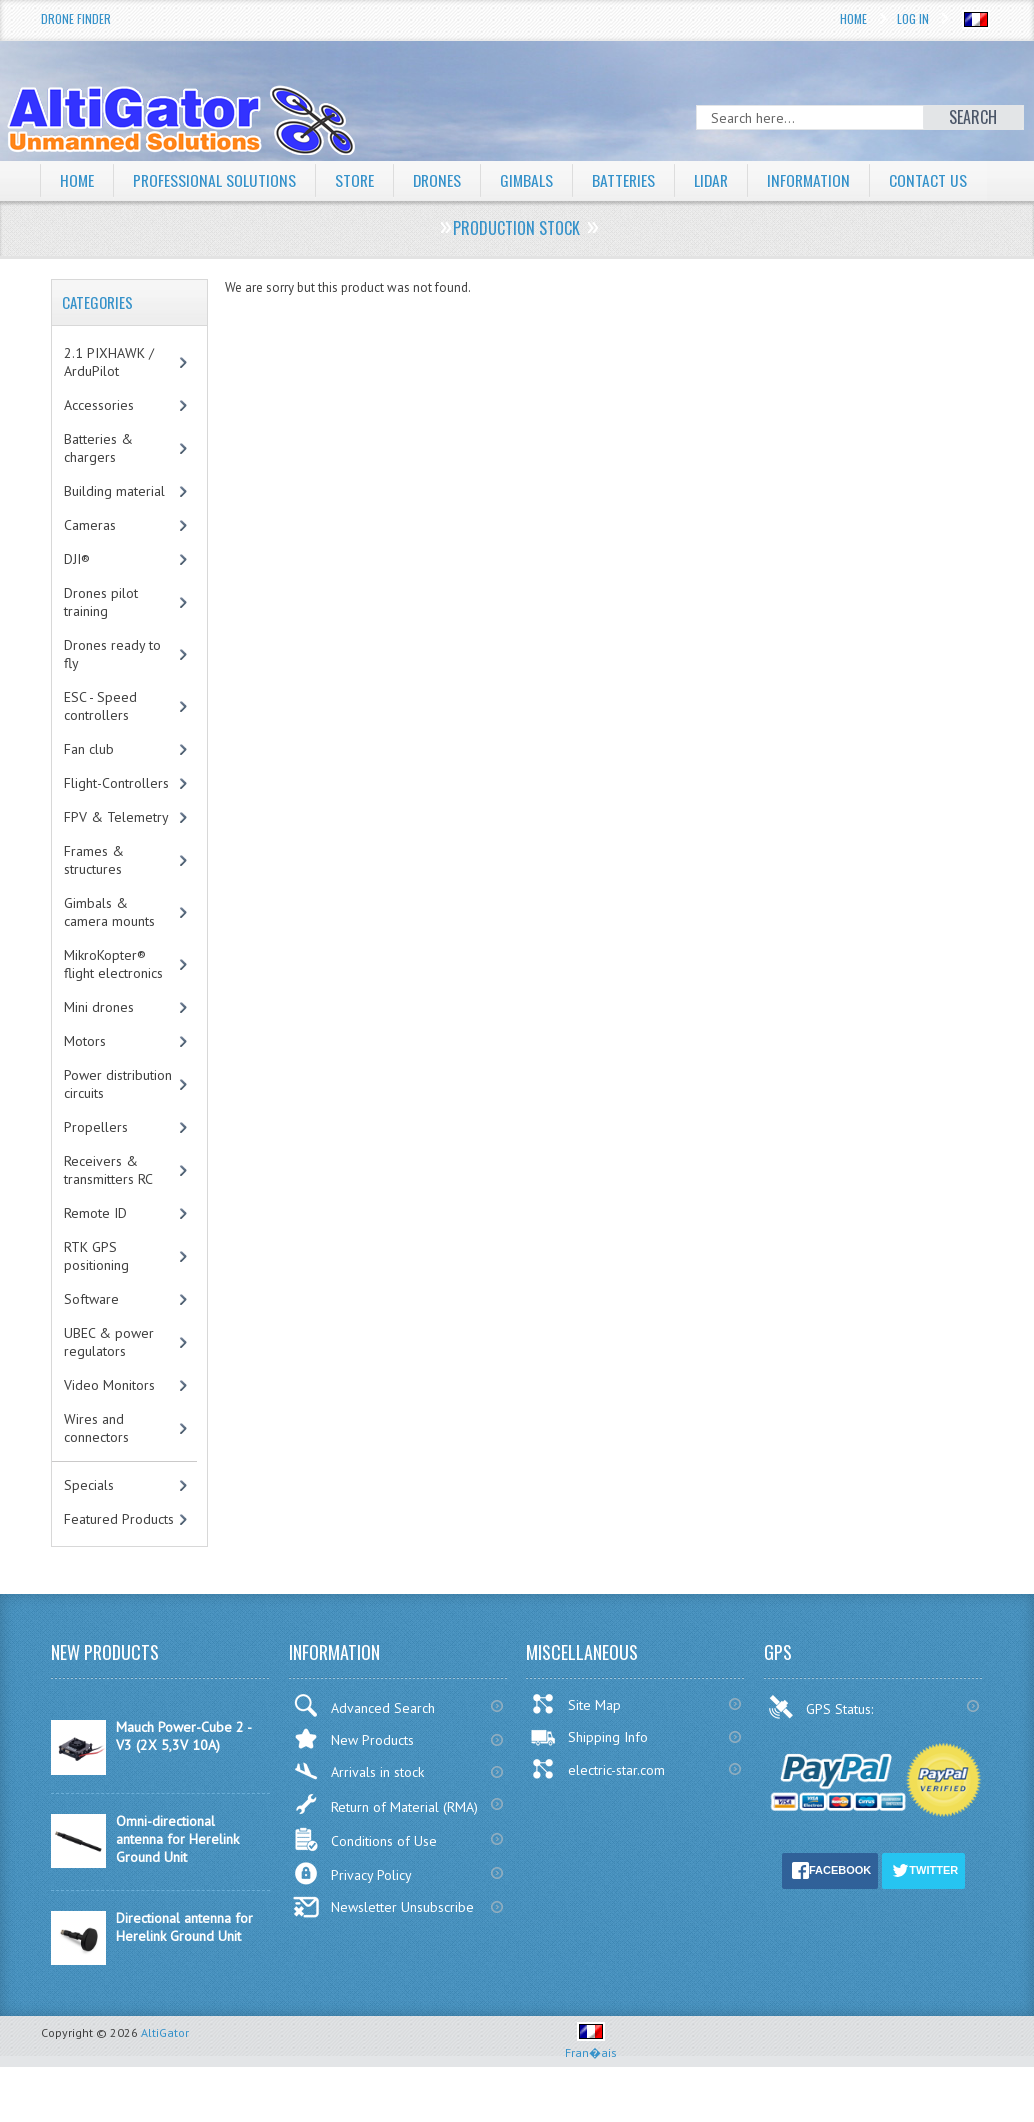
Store (357, 180)
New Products (353, 1776)
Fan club (89, 787)
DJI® (77, 597)
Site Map (575, 1742)
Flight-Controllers (116, 821)
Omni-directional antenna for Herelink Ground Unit (177, 1877)
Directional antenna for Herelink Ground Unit (184, 1965)
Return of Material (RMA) (385, 1842)
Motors (85, 1079)
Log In (913, 18)
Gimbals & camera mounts (109, 950)
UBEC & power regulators (109, 1380)
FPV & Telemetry (116, 855)
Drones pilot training (101, 640)
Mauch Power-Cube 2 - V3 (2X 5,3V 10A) (183, 1774)
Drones (441, 180)
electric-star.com (597, 1807)
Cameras (90, 563)
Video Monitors (109, 1423)
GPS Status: (822, 1745)
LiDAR (719, 180)
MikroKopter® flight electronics (113, 1002)
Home (853, 18)
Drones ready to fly (112, 692)
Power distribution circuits (118, 1122)
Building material (114, 529)
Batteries (630, 180)
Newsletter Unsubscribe (383, 1945)
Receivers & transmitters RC (108, 1208)
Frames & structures (94, 898)
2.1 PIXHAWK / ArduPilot (109, 400)
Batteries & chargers (98, 486)
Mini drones (99, 1045)
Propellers (96, 1165)
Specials (89, 1523)
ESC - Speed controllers (100, 744)
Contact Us (99, 219)
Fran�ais (591, 2082)
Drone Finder (76, 18)
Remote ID (95, 1251)
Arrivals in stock (358, 1809)
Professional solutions (216, 180)
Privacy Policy (352, 1911)
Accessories (99, 443)
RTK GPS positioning (96, 1294)
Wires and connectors (96, 1466)
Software (91, 1337)
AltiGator (165, 2070)
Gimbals (532, 180)
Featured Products (119, 1557)
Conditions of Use (365, 1877)
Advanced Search (364, 1743)
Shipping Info (589, 1775)
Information (818, 180)
